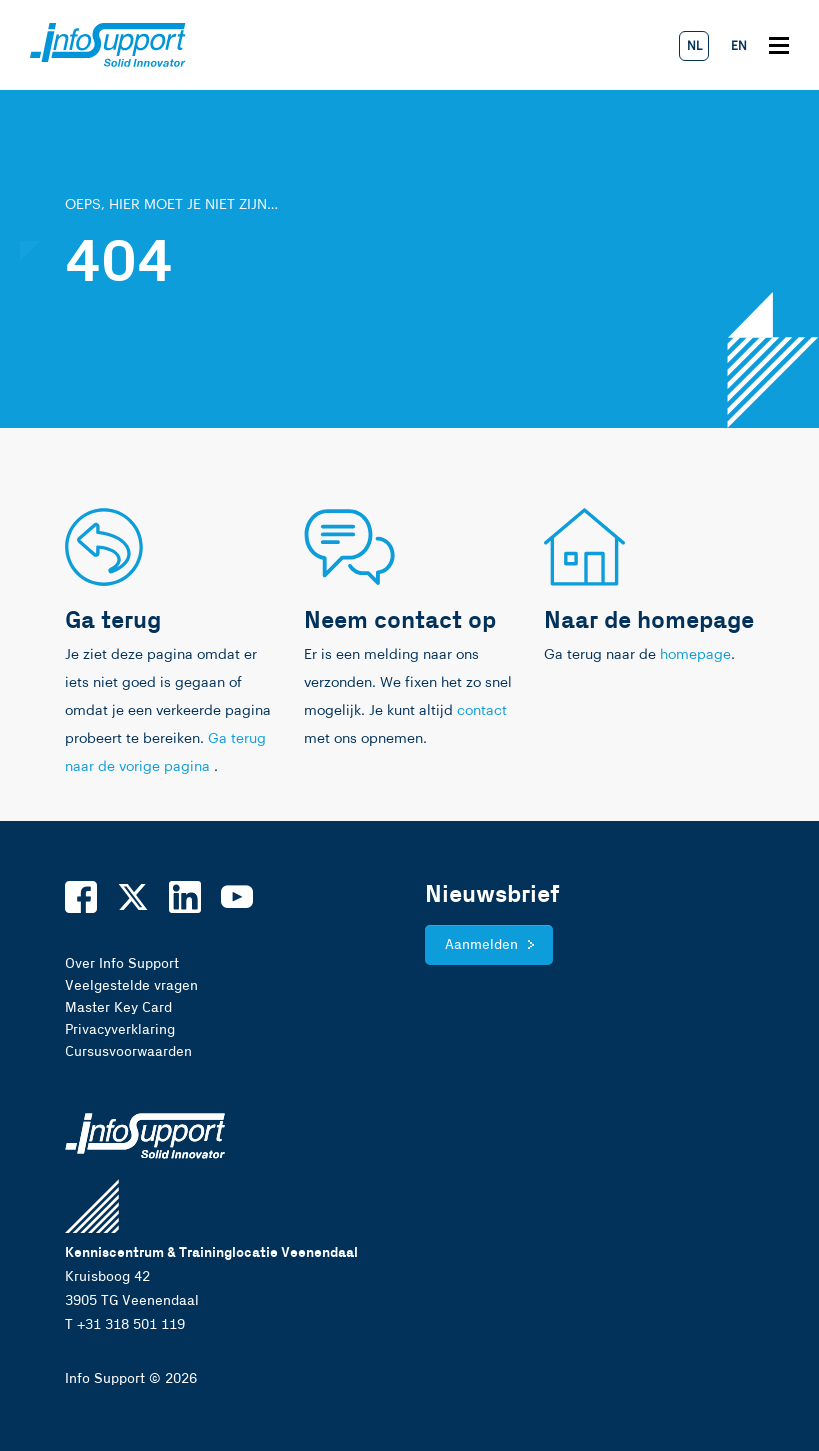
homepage (695, 655)
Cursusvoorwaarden (128, 1052)
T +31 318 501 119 (125, 1325)
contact (482, 711)
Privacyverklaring (120, 1030)
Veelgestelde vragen (131, 986)
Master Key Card (118, 1008)
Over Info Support (122, 964)
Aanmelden (481, 945)
